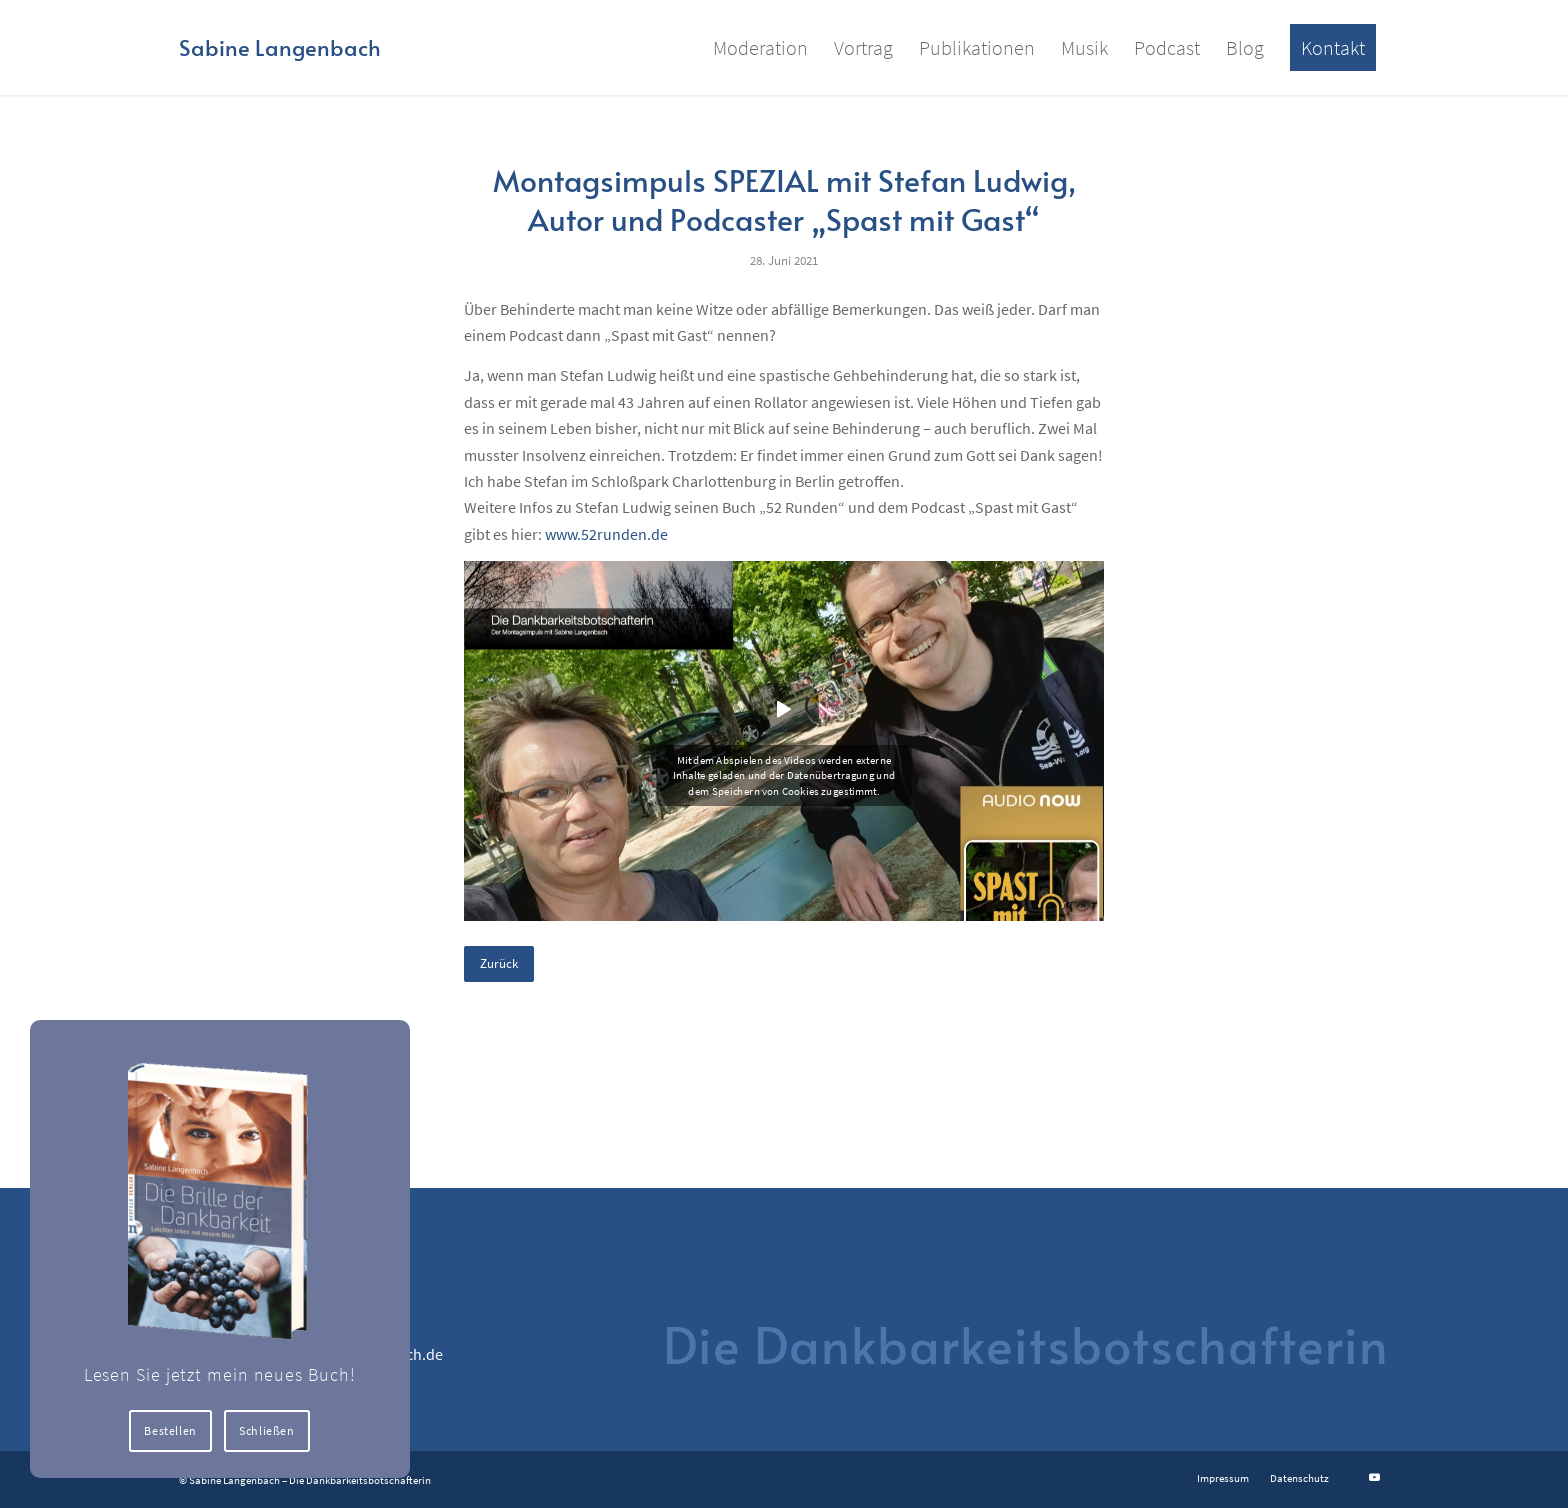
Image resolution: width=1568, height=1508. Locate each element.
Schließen (267, 1430)
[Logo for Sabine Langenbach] (280, 47)
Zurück (499, 963)
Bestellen (171, 1430)
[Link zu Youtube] (1374, 1477)
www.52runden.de (606, 534)
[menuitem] (760, 47)
